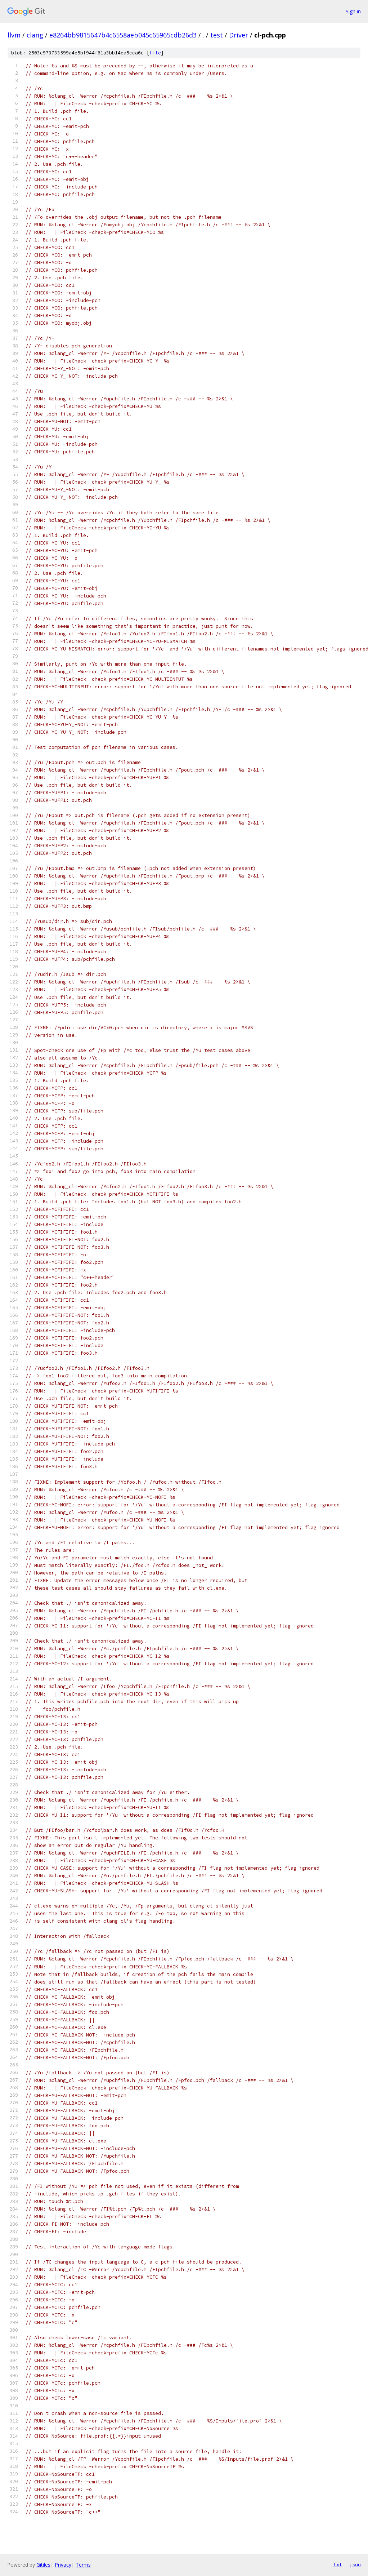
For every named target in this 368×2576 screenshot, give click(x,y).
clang (35, 35)
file (155, 53)
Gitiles (43, 2564)
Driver (238, 35)
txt (337, 2564)
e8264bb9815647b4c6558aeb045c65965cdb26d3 (123, 35)
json (355, 2564)
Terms (83, 2564)
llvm (14, 35)
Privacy (63, 2564)
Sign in (353, 11)
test (216, 35)
